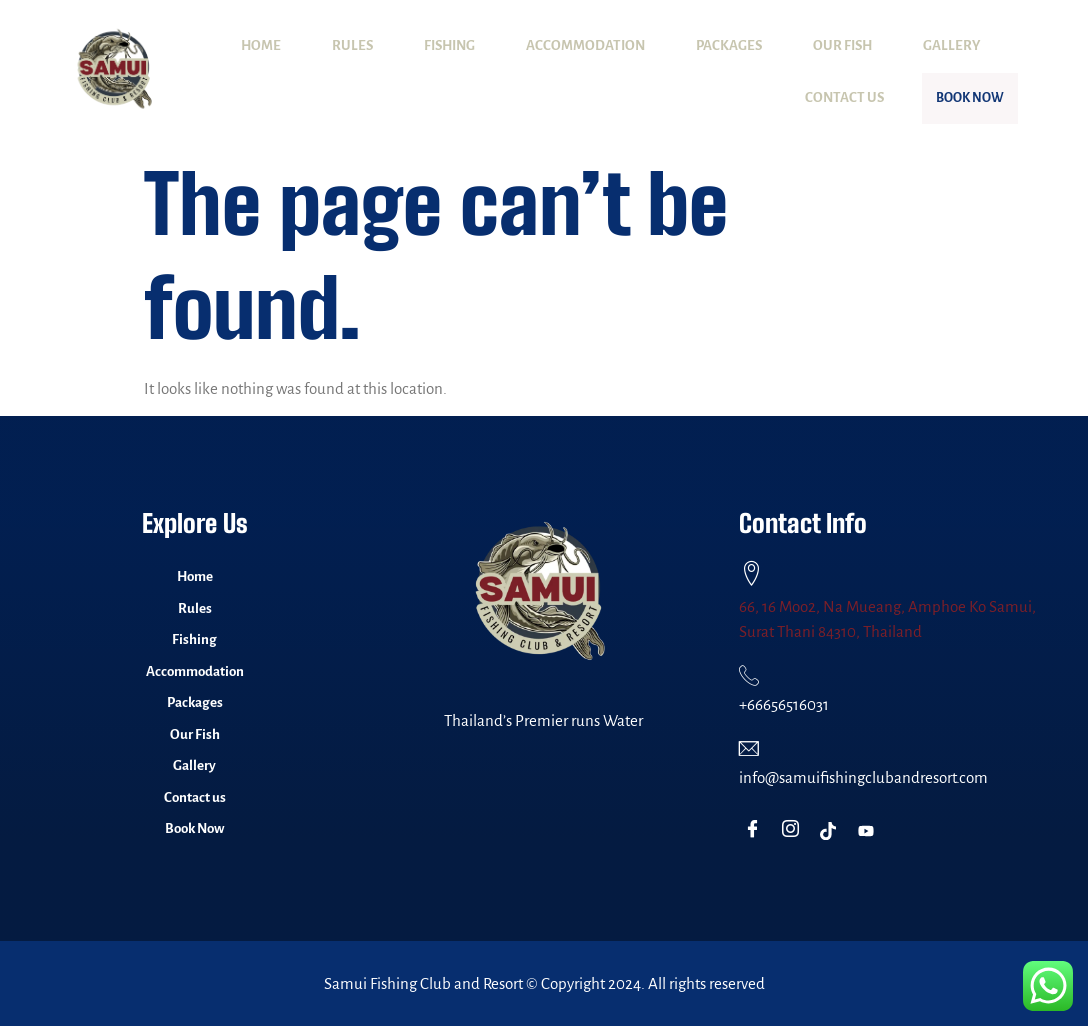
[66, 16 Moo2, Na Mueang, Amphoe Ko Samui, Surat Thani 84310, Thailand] (751, 573)
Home (261, 45)
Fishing (449, 45)
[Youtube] (870, 831)
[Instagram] (794, 831)
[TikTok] (832, 831)
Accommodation (585, 45)
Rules (352, 45)
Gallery (951, 45)
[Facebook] (756, 831)
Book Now (944, 98)
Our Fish (842, 45)
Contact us (792, 97)
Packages (729, 45)
